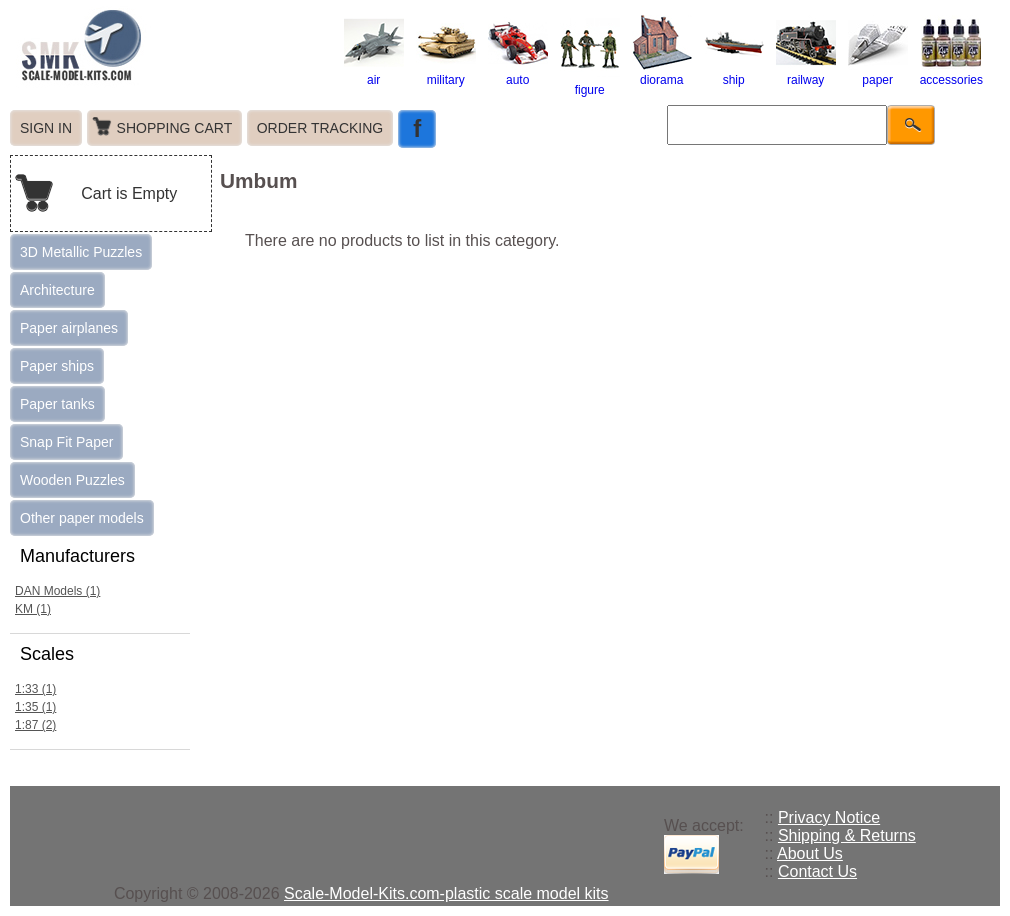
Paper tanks (57, 404)
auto (518, 73)
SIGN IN (46, 128)
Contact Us (817, 871)
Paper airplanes (69, 328)
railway (806, 73)
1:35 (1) (35, 707)
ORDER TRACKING (320, 128)
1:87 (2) (35, 725)
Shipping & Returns (847, 835)
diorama (662, 73)
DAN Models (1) (57, 591)
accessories (951, 73)
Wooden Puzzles (72, 480)
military (446, 73)
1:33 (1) (35, 689)
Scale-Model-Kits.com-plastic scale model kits (446, 893)
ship (734, 73)
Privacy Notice (829, 817)
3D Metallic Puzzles (81, 252)
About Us (810, 853)
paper (878, 73)
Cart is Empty (129, 193)
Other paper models (82, 518)
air (374, 73)
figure (590, 83)
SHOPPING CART (175, 128)
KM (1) (33, 609)
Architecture (57, 290)
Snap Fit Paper (66, 442)
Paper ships (57, 366)
